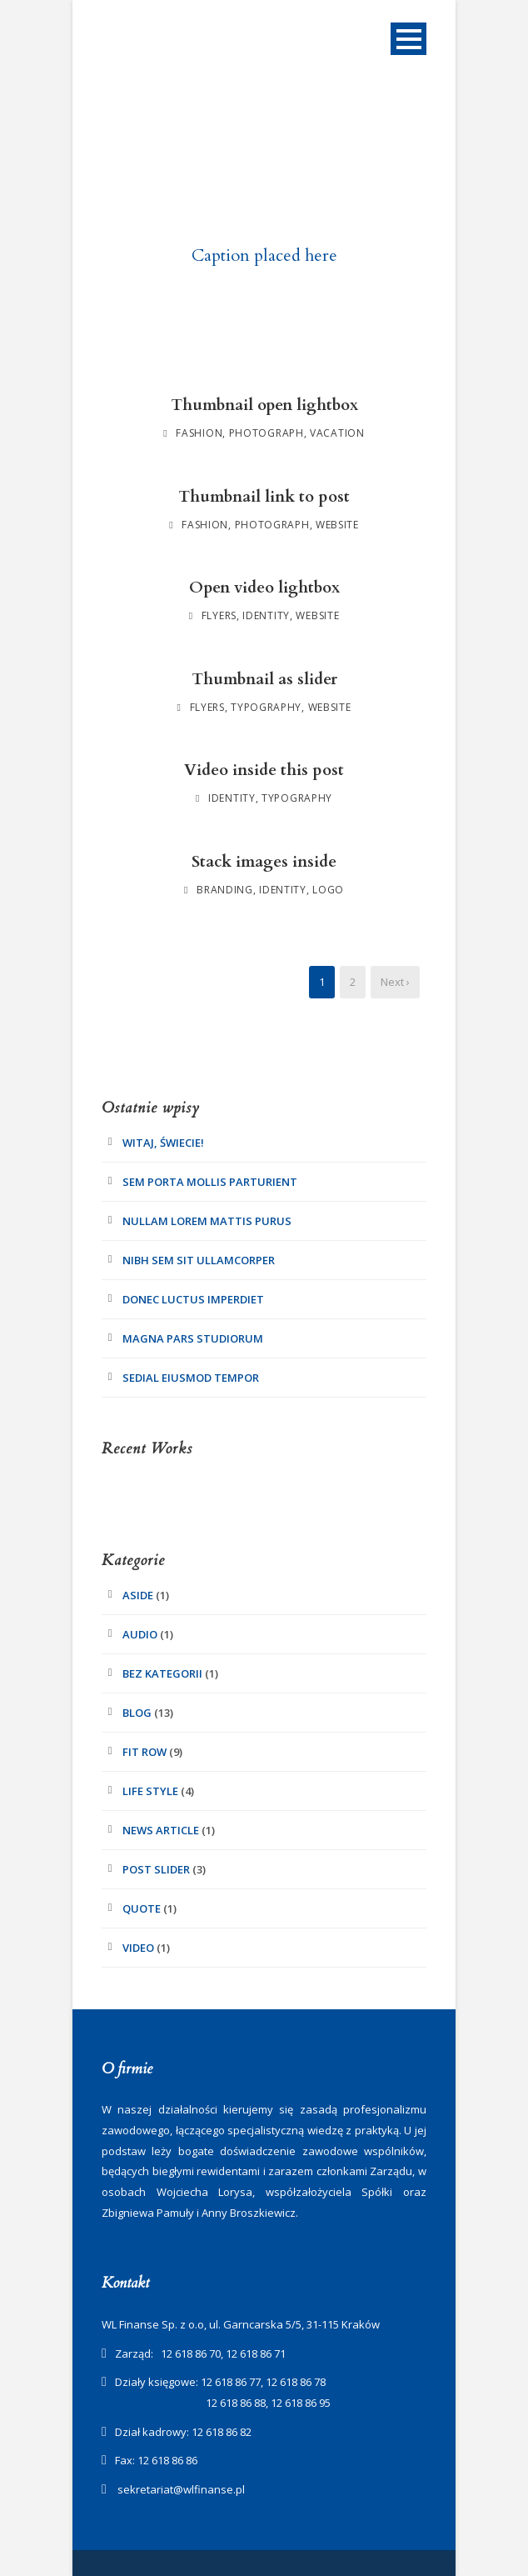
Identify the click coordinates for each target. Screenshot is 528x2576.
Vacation (337, 433)
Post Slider (156, 1869)
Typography (266, 707)
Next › (395, 981)
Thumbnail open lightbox (264, 405)
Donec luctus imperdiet (193, 1299)
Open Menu (408, 39)
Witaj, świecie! (163, 1142)
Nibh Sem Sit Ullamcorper (198, 1260)
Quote (141, 1908)
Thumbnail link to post (264, 497)
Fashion (199, 433)
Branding (225, 890)
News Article (160, 1830)
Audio (139, 1634)
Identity (266, 615)
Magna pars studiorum (192, 1338)
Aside (137, 1595)
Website (337, 525)
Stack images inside (264, 862)
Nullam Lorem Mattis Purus (206, 1220)
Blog (137, 1712)
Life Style (150, 1790)
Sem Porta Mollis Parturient (209, 1181)
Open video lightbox (264, 587)
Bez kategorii (162, 1673)
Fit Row (144, 1751)
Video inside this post (264, 770)
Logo (328, 890)
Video (138, 1947)
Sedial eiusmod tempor (190, 1377)
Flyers (219, 615)
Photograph (266, 433)
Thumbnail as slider (264, 679)
